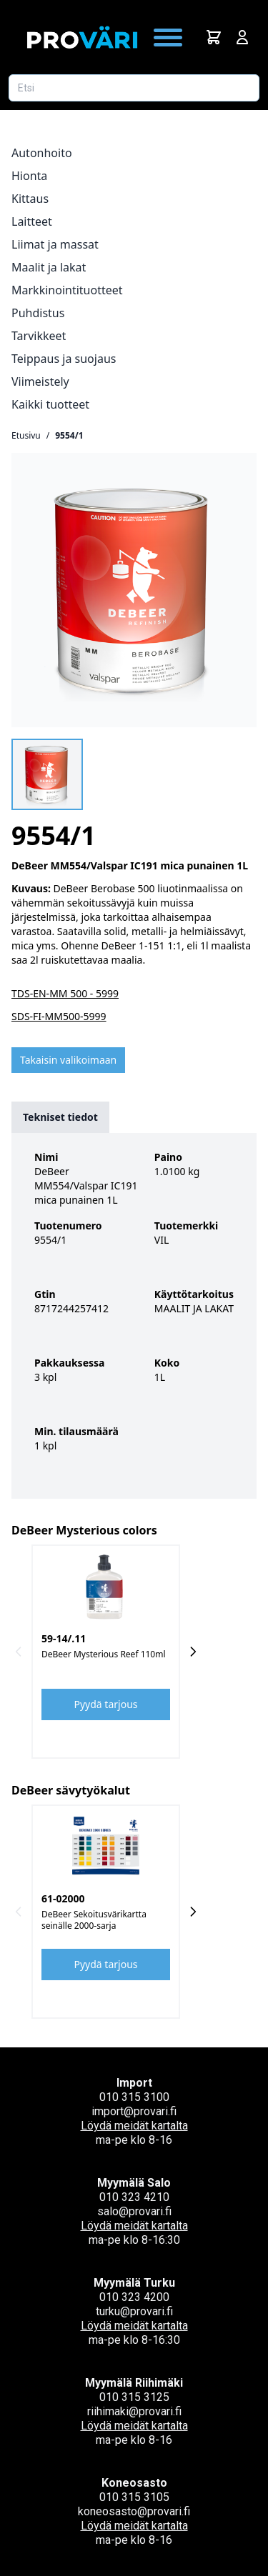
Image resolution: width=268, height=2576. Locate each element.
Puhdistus (37, 313)
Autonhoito (41, 153)
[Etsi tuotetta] (134, 87)
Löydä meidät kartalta (134, 2125)
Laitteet (31, 221)
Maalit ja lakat (48, 267)
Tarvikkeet (38, 336)
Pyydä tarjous (106, 1704)
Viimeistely (40, 381)
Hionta (29, 176)
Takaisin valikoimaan (68, 1060)
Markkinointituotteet (67, 290)
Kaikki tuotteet (50, 404)
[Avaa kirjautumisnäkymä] (242, 37)
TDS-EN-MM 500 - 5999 (65, 993)
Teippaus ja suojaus (63, 358)
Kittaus (30, 198)
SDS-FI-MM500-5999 (58, 1016)
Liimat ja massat (55, 244)
